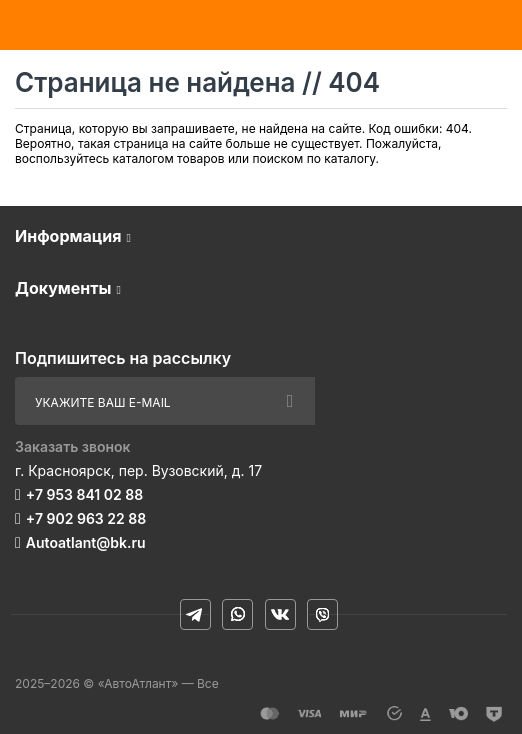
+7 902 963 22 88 (86, 518)
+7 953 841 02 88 (84, 494)
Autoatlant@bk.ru (86, 542)
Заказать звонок (73, 446)
